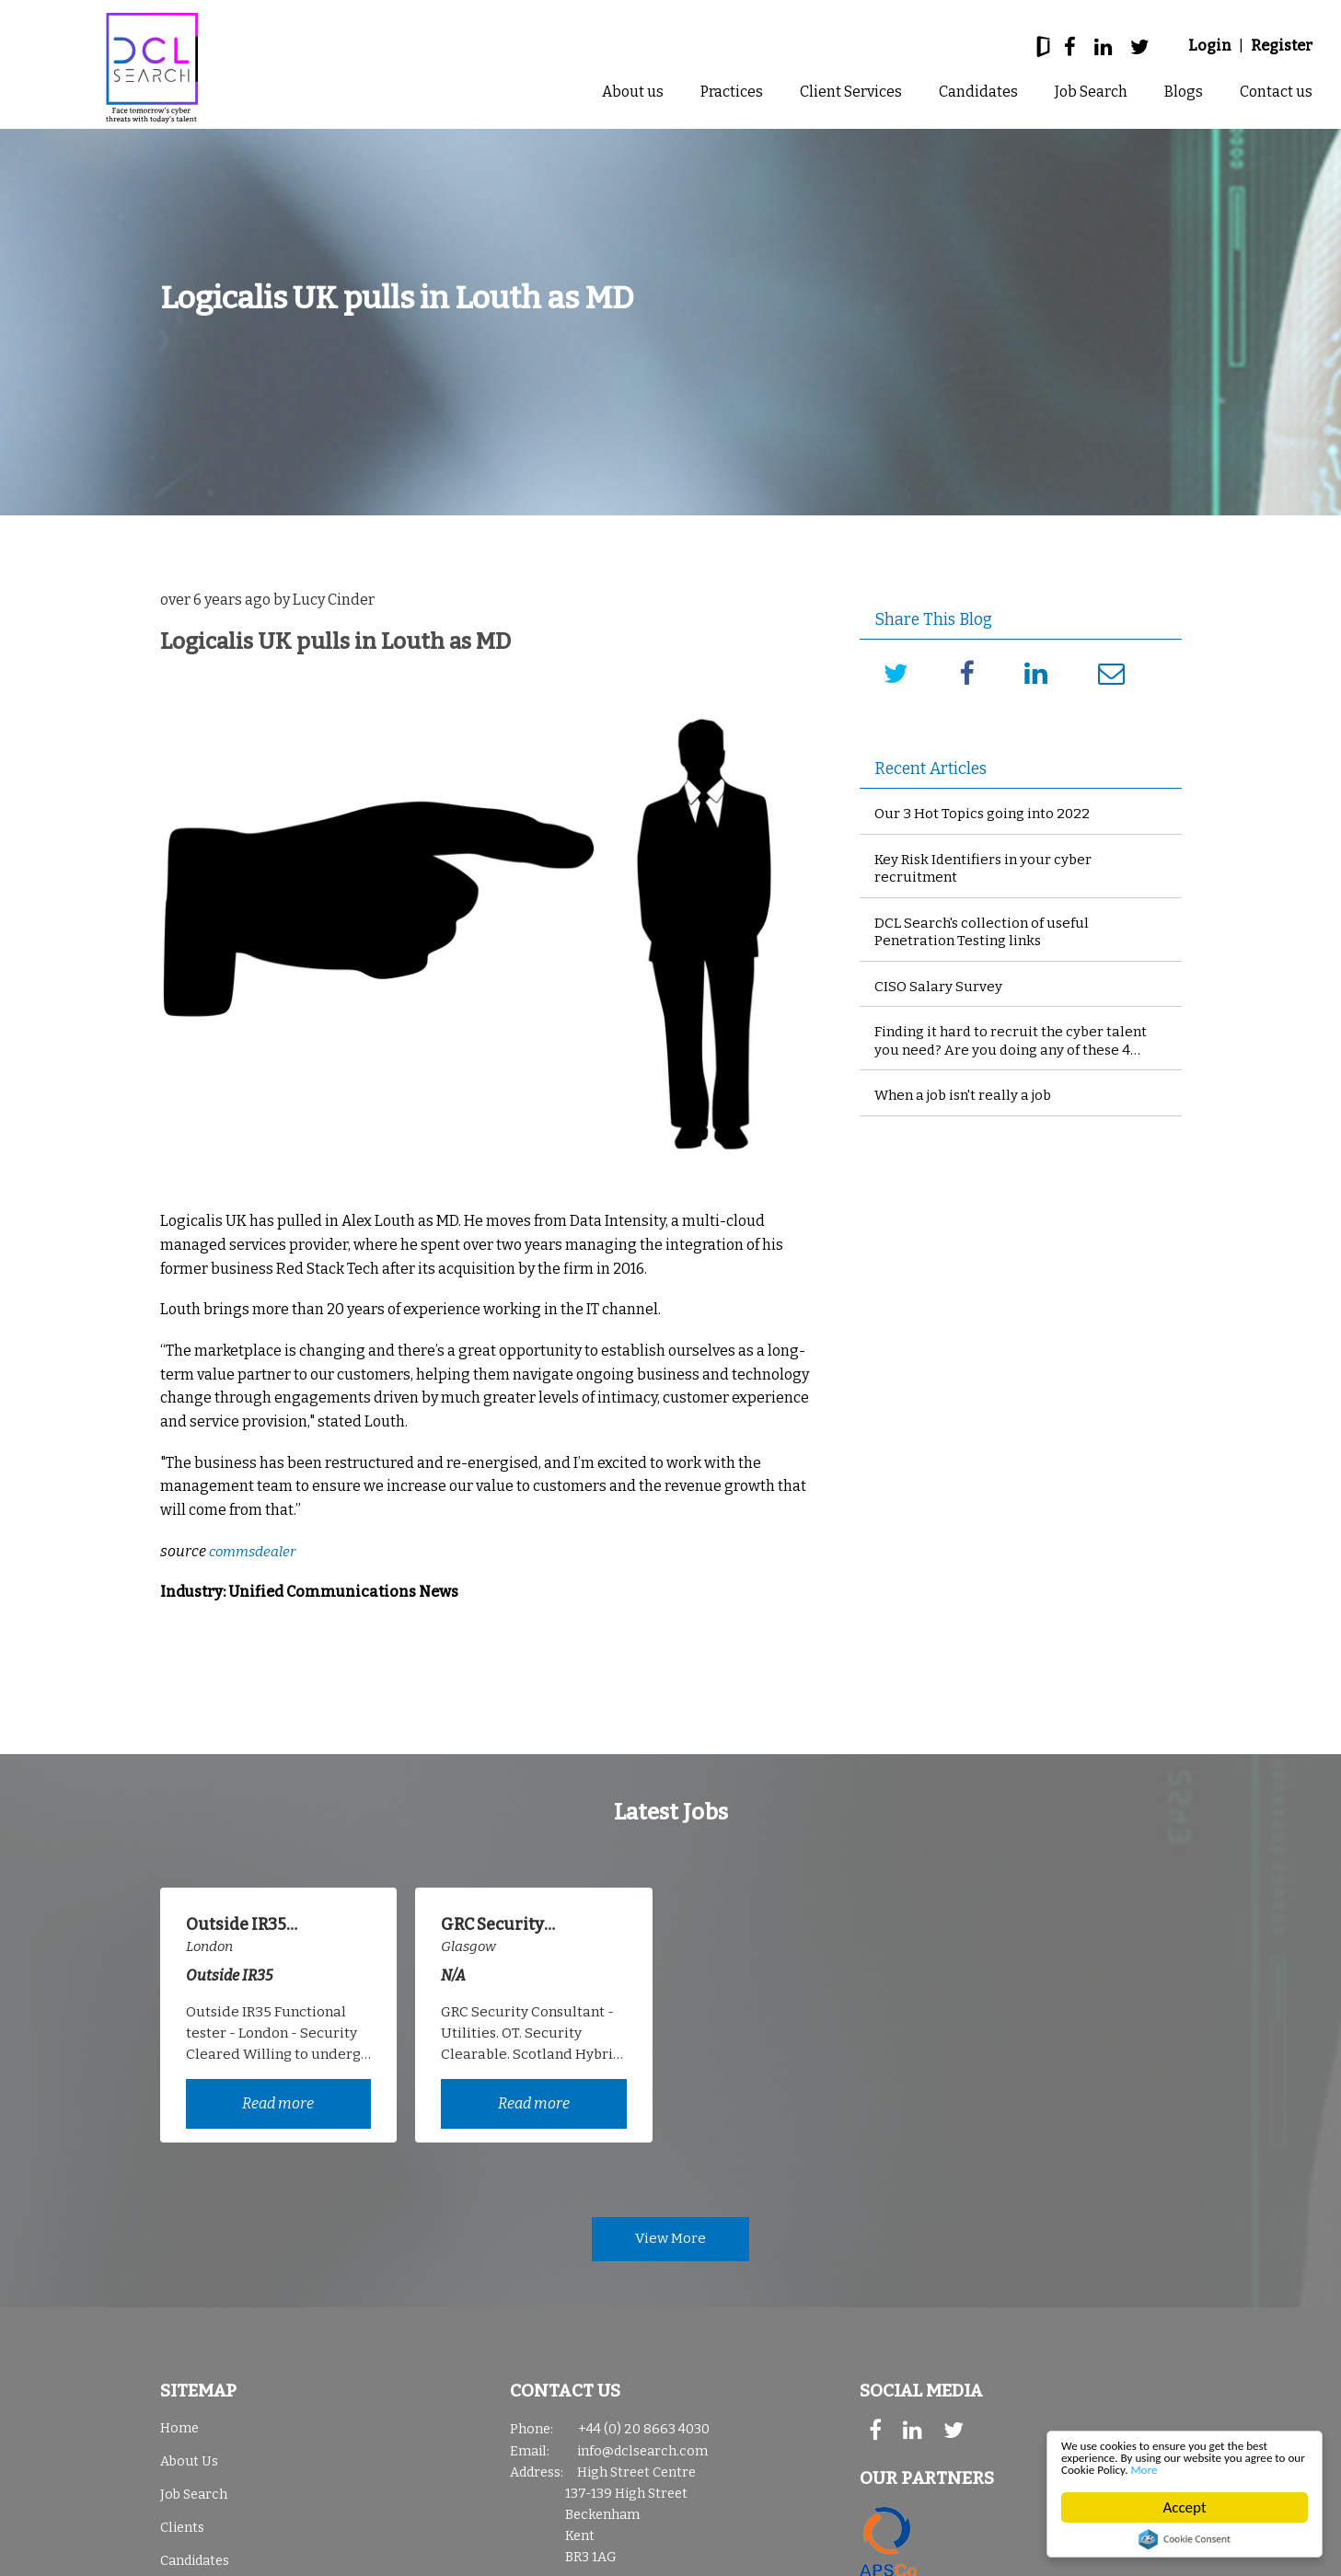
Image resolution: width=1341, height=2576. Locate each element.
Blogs (1183, 91)
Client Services (851, 91)
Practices (731, 91)
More (1277, 2468)
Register (1281, 45)
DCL (152, 68)
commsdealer (255, 1551)
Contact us (1276, 91)
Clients (182, 2534)
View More (670, 2243)
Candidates (978, 91)
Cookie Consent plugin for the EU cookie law (1185, 2539)
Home (179, 2435)
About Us (189, 2468)
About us (633, 91)
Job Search (1091, 91)
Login (1209, 45)
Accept (1185, 2507)
